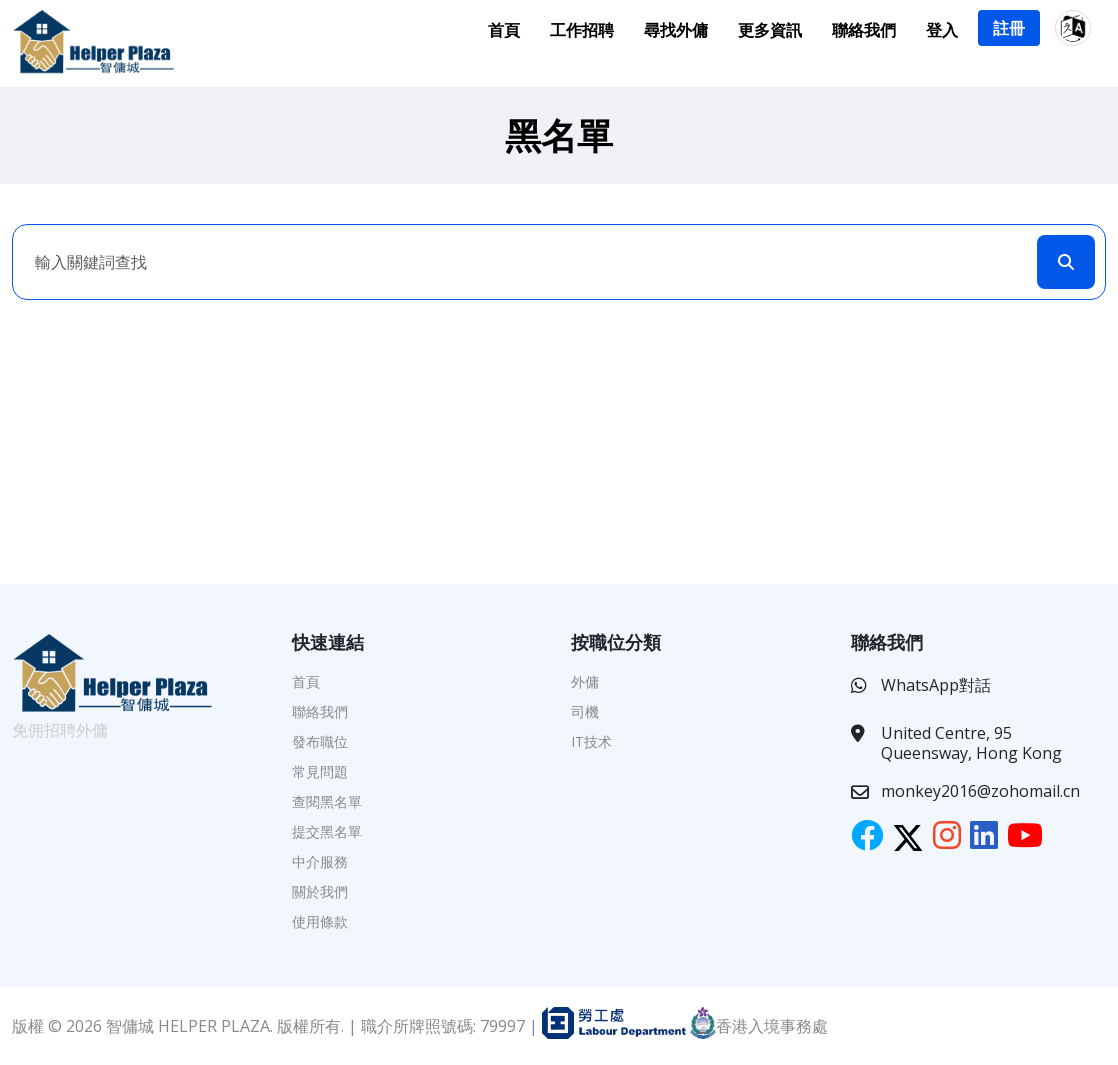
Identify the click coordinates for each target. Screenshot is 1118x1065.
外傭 (585, 681)
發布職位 (320, 741)
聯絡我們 (864, 30)
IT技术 (591, 741)
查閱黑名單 (327, 801)
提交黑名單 (327, 831)
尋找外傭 (676, 30)
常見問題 (320, 771)
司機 (585, 711)
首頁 (504, 30)
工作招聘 (582, 30)
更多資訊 (770, 30)
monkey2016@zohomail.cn (980, 791)
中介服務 (320, 861)
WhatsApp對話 (936, 685)
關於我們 (320, 891)
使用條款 (320, 921)
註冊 (1009, 28)
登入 (942, 30)
